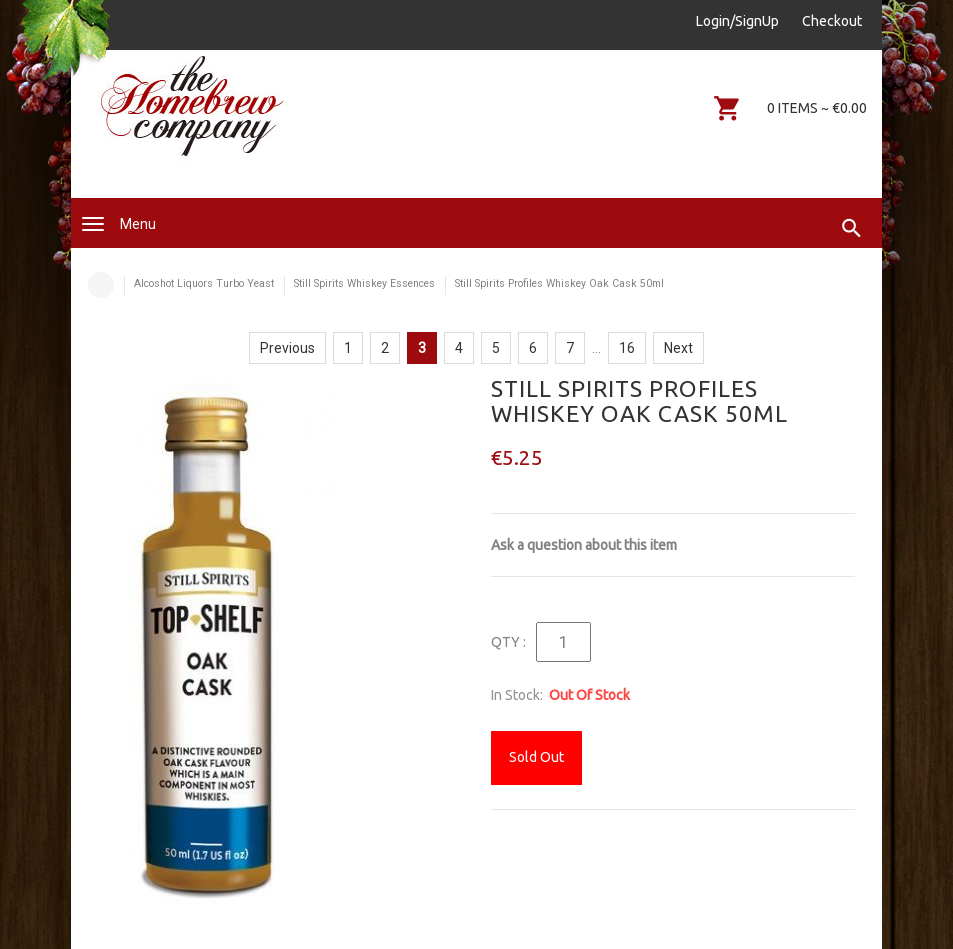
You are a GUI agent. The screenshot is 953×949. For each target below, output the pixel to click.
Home (101, 285)
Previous (287, 348)
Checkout (832, 21)
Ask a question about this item (584, 545)
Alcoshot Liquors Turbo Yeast (204, 283)
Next (678, 348)
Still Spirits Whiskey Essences (364, 283)
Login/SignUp (737, 21)
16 (627, 348)
